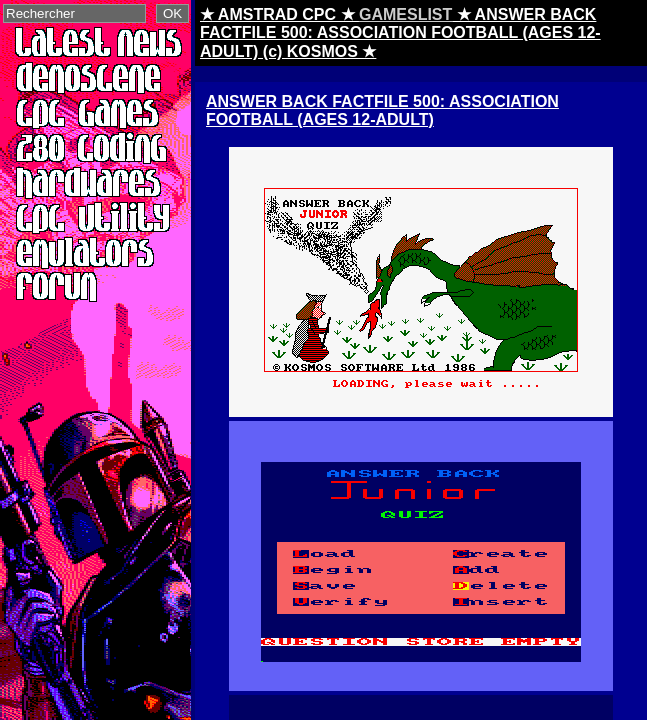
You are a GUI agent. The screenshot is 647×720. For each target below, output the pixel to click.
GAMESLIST (405, 14)
